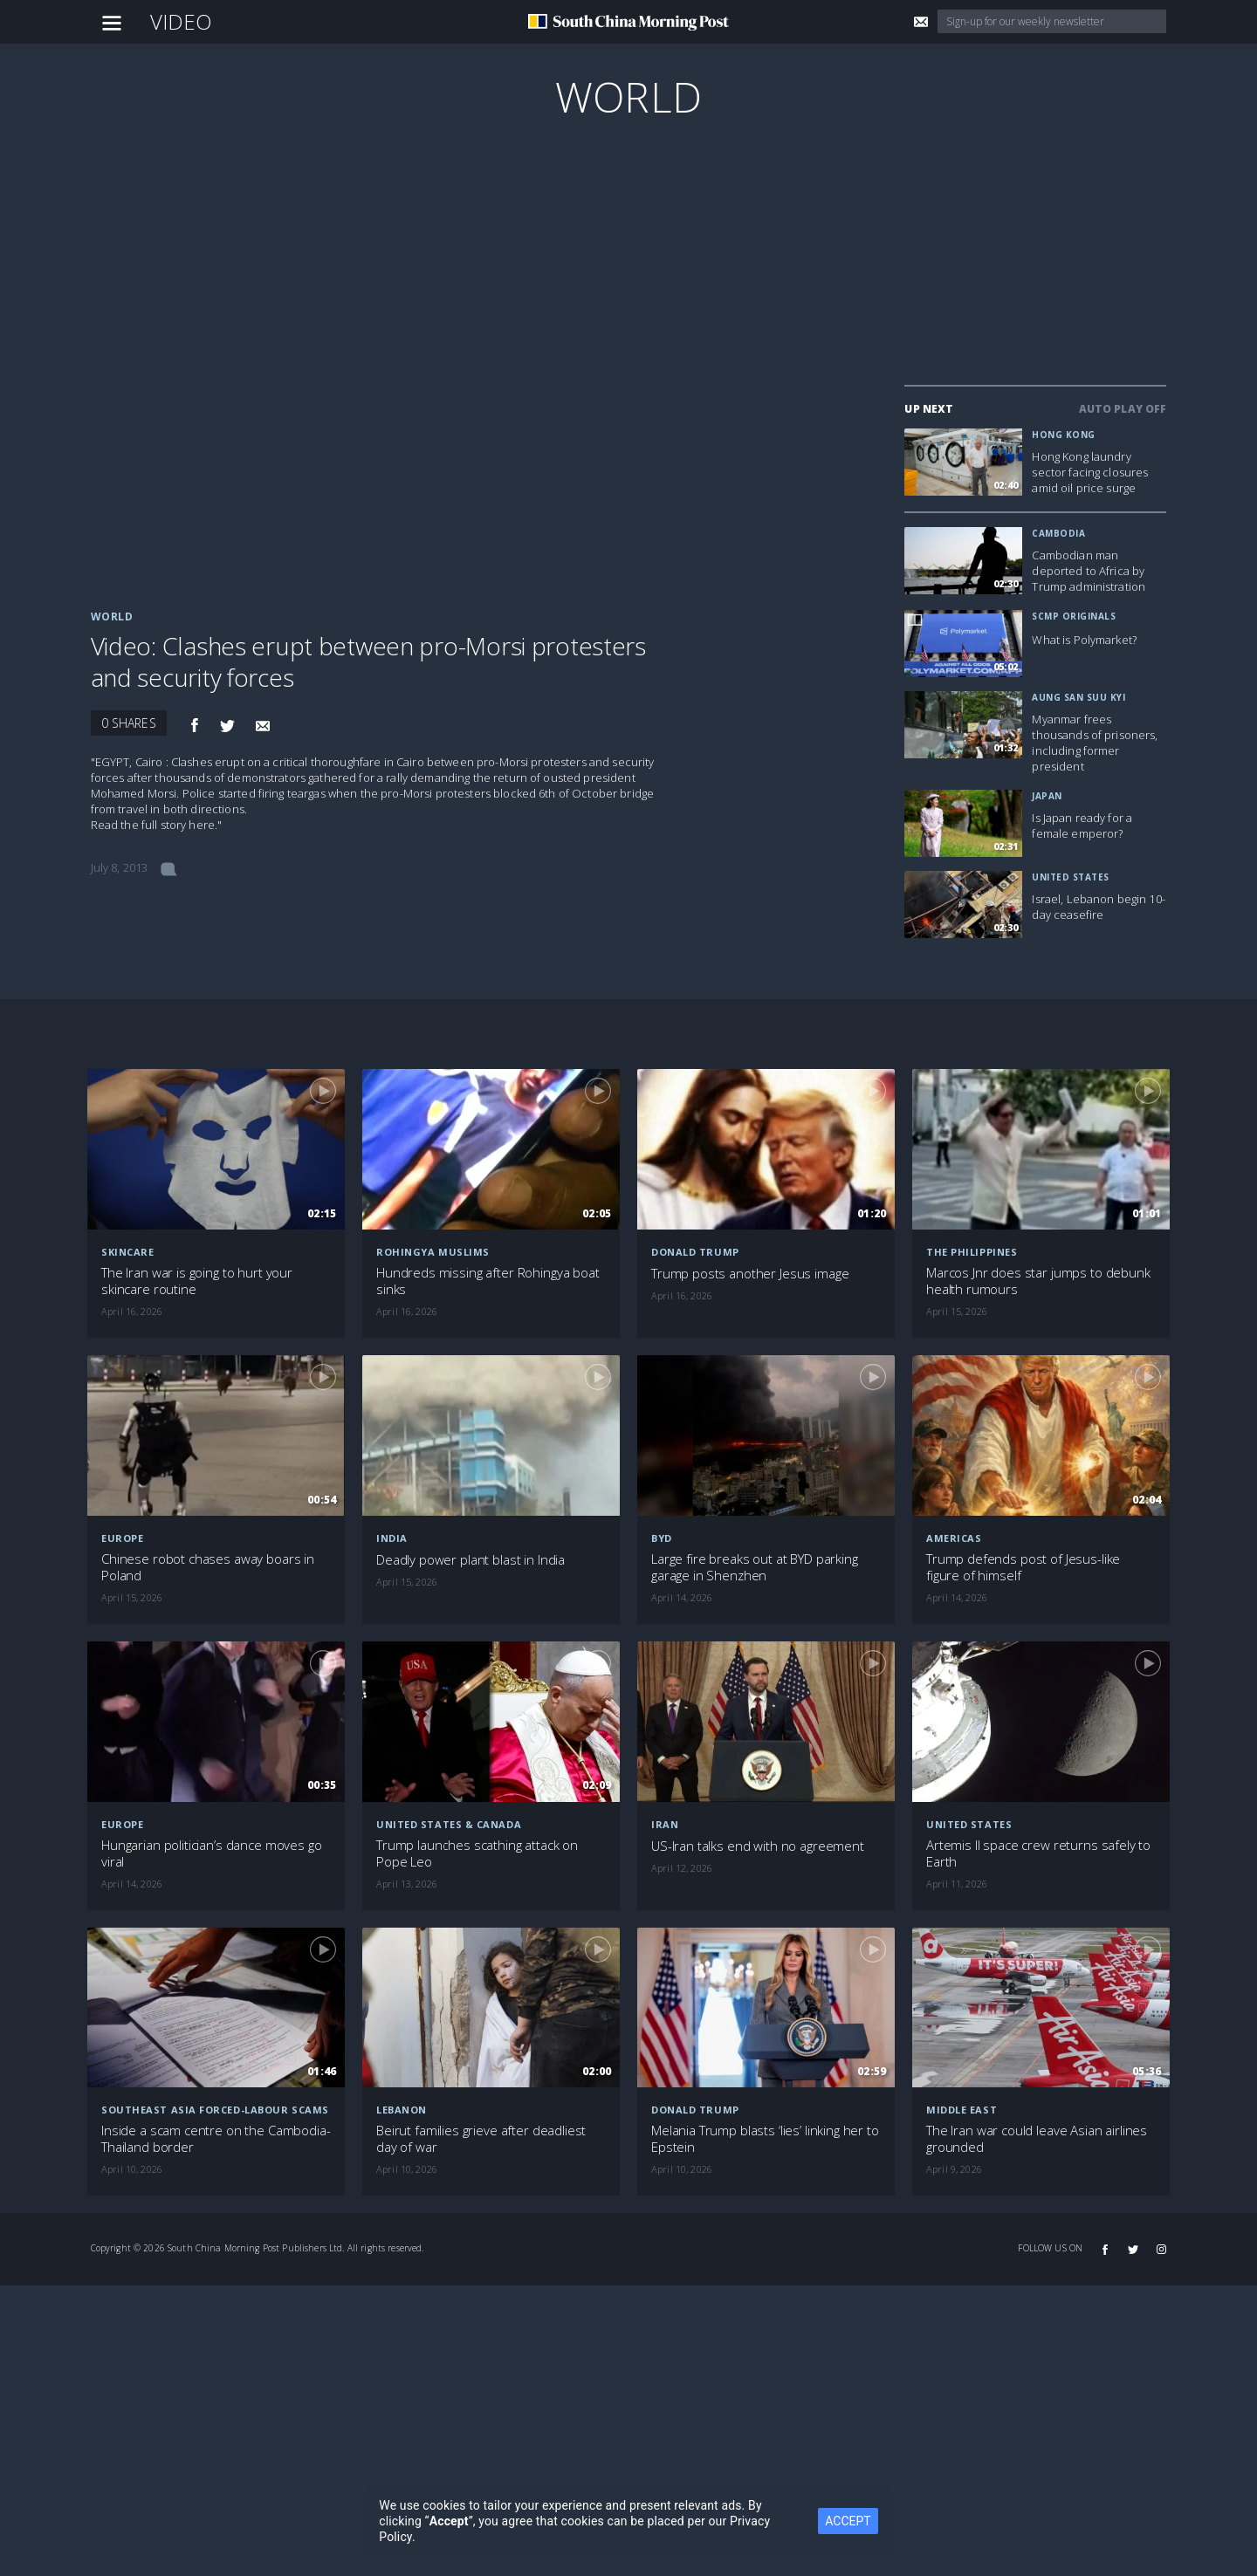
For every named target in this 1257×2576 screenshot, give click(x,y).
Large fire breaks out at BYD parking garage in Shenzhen (754, 1567)
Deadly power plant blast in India (470, 1560)
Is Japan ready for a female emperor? (1082, 825)
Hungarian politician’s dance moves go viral (211, 1853)
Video (181, 21)
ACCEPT (847, 2521)
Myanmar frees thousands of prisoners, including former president (1094, 742)
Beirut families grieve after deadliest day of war (481, 2138)
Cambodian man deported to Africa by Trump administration (1088, 570)
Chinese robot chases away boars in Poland (207, 1567)
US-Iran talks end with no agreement (757, 1846)
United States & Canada (448, 1824)
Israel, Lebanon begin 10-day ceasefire (1098, 906)
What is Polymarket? (1084, 639)
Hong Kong (1064, 434)
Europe (122, 1538)
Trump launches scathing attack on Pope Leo (477, 1853)
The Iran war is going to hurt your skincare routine (196, 1281)
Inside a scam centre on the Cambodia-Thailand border (215, 2138)
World (628, 96)
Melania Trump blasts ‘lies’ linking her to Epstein (765, 2138)
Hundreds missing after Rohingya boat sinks (488, 1281)
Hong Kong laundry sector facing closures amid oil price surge (1090, 472)
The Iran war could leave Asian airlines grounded (1036, 2138)
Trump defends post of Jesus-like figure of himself (1023, 1567)
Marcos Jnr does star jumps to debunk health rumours (1038, 1281)
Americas (953, 1538)
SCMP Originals (1074, 616)
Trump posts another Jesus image (749, 1273)
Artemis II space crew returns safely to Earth (1038, 1853)
